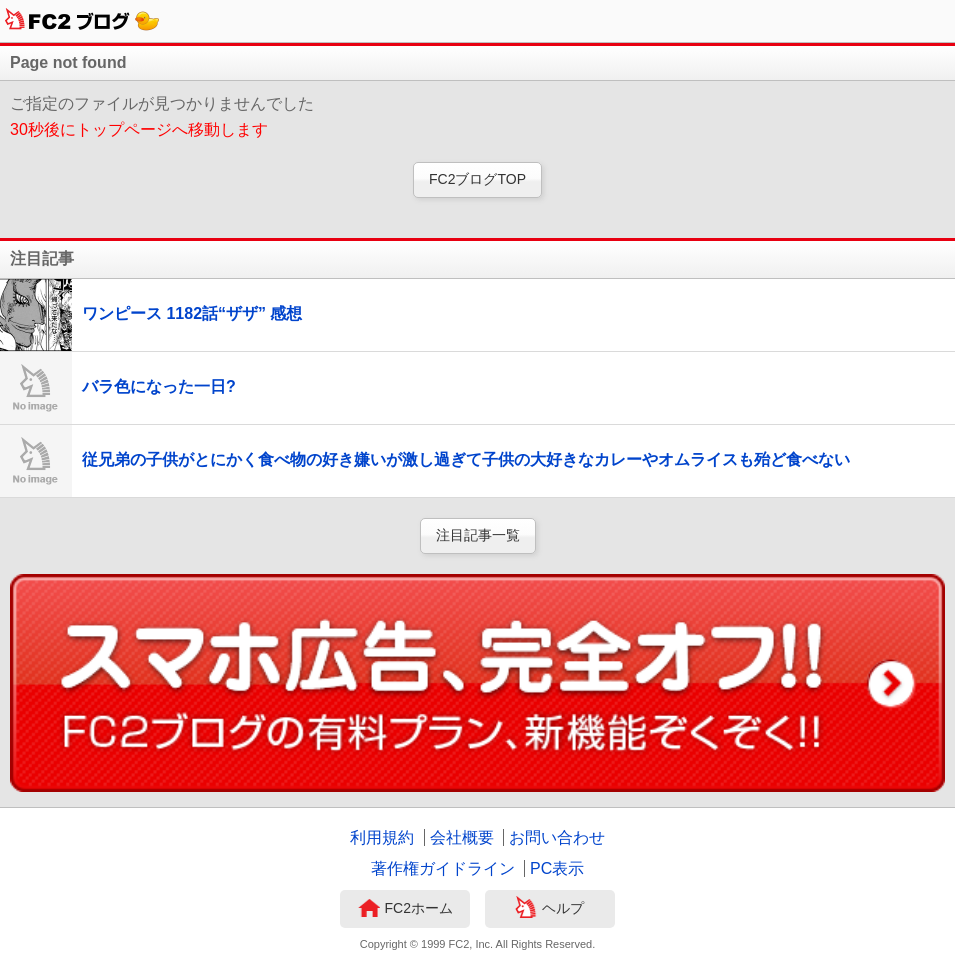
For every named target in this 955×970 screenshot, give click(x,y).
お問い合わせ (557, 837)
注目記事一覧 (478, 535)
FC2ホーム (405, 910)
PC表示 (557, 868)
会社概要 (462, 837)
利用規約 (382, 837)
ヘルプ (549, 910)
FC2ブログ (82, 21)
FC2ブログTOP (477, 179)
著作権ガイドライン (443, 868)
